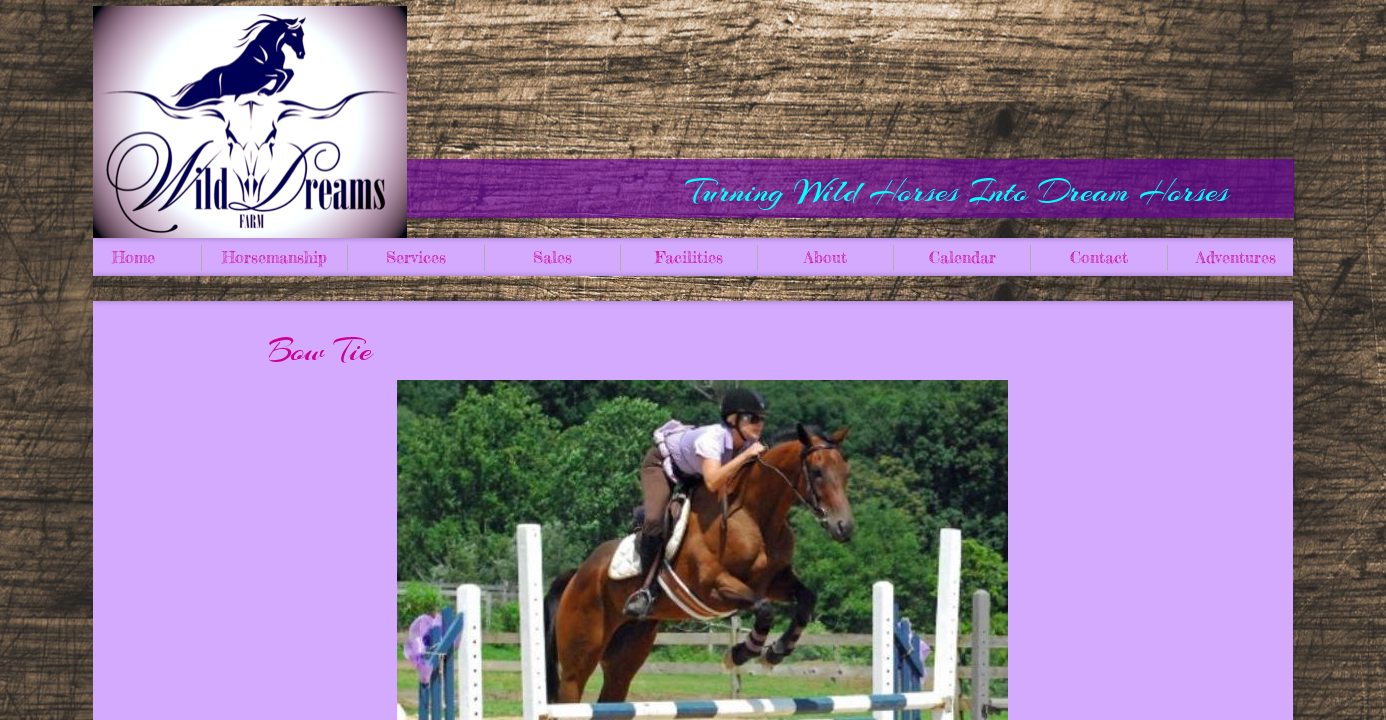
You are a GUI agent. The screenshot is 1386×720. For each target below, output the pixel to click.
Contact (1099, 257)
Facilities (689, 257)
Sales (552, 257)
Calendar (962, 257)
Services (416, 257)
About (825, 257)
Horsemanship (274, 257)
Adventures (1236, 257)
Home (133, 257)
